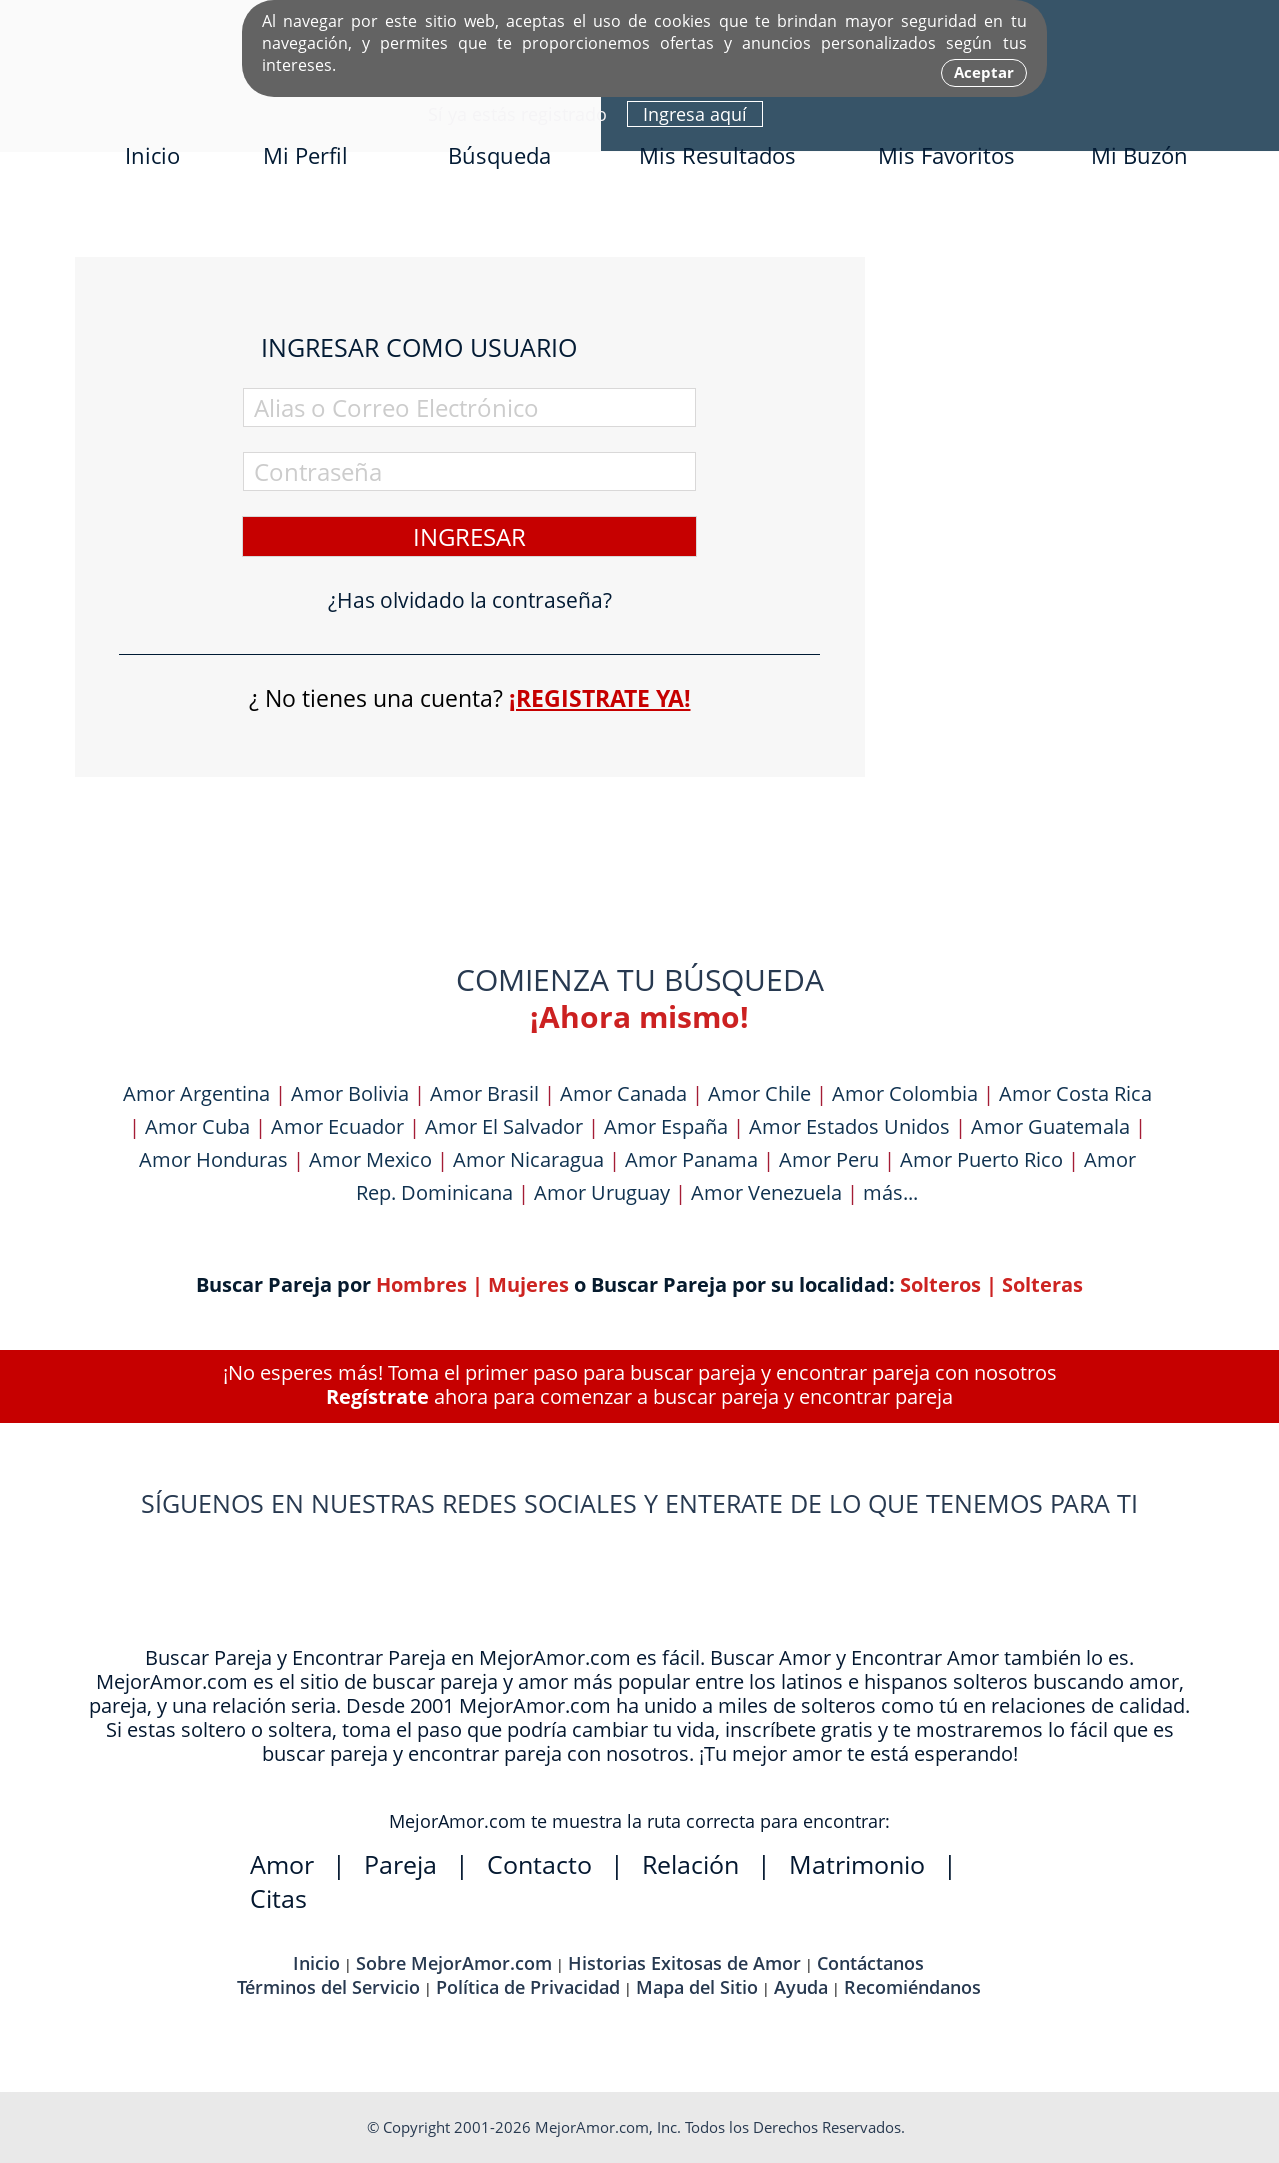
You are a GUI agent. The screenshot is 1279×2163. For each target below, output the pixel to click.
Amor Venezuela (766, 1192)
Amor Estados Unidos (849, 1126)
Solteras (1042, 1284)
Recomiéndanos (912, 1987)
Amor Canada (623, 1093)
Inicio (152, 155)
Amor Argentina (196, 1093)
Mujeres (528, 1284)
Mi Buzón (1139, 155)
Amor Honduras (213, 1159)
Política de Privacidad (528, 1987)
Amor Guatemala (1050, 1126)
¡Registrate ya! (600, 698)
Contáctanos (870, 1963)
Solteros (940, 1284)
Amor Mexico (370, 1159)
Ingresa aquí (695, 114)
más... (890, 1192)
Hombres (421, 1284)
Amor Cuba (197, 1126)
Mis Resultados (717, 155)
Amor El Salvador (504, 1126)
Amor (282, 1864)
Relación (690, 1864)
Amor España (666, 1126)
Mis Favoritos (946, 155)
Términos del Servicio (328, 1987)
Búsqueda (499, 155)
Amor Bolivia (350, 1093)
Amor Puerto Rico (981, 1159)
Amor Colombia (905, 1093)
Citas (278, 1898)
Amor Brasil (484, 1093)
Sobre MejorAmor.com (454, 1963)
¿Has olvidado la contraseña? (470, 600)
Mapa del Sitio (697, 1987)
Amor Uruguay (602, 1192)
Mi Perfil (305, 155)
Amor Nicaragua (528, 1159)
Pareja (400, 1864)
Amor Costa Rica (1075, 1093)
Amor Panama (691, 1159)
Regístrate (377, 1396)
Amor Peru (829, 1159)
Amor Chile (759, 1093)
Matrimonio (857, 1864)
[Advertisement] (1055, 557)
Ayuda (801, 1987)
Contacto (539, 1864)
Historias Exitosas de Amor (684, 1963)
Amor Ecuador (337, 1126)
